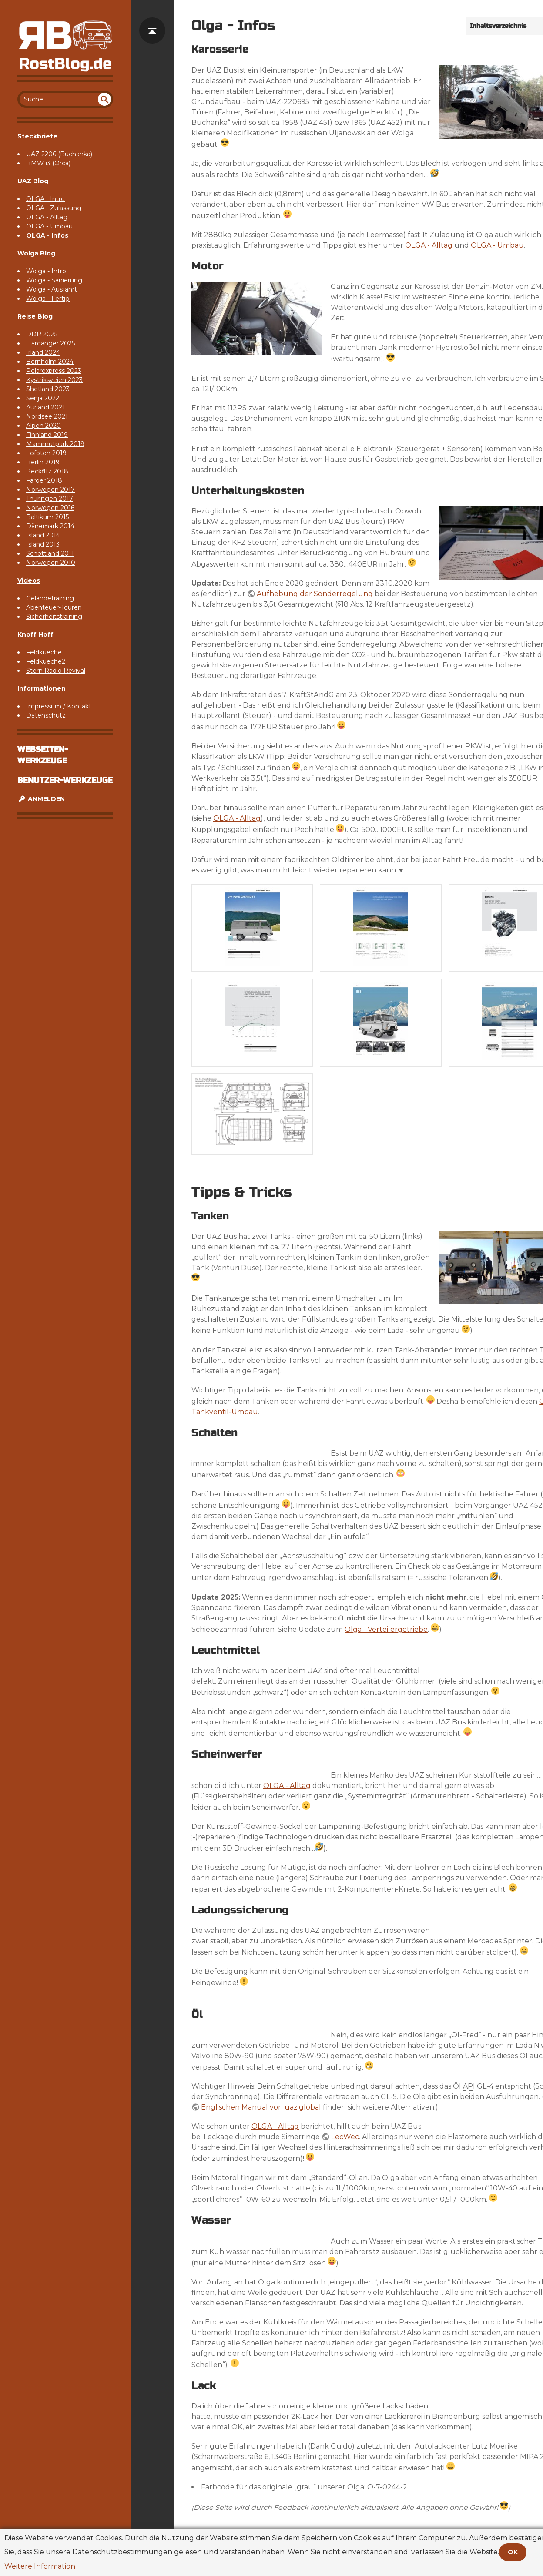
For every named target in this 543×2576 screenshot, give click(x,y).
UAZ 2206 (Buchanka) (59, 154)
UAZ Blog (32, 181)
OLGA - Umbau (49, 226)
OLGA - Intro (45, 199)
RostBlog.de (65, 64)
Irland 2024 (43, 352)
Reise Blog (35, 316)
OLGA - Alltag (46, 217)
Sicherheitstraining (54, 617)
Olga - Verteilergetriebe (386, 1629)
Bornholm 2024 (50, 362)
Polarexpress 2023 (53, 371)
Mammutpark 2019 (55, 444)
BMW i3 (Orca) (48, 163)
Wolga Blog (36, 253)
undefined (104, 99)
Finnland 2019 (47, 435)
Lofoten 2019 (46, 453)
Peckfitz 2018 (47, 471)
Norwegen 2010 (50, 563)
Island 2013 (43, 544)
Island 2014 (43, 535)
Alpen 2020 (43, 425)
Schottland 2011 (50, 553)
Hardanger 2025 (50, 343)
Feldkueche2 (45, 661)
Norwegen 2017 (50, 489)
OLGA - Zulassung (53, 208)
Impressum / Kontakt (58, 706)
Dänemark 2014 (50, 526)
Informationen (41, 688)
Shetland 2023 (48, 389)
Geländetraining (50, 598)
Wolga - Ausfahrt (51, 289)
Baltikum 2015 (47, 517)
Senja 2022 (42, 398)
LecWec (345, 2137)
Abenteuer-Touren (54, 607)
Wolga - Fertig (48, 298)
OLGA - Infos (47, 235)
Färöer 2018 (44, 480)
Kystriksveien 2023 (54, 380)
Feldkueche (44, 652)
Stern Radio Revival (55, 670)
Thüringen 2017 (49, 499)
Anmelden (41, 799)
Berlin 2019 (43, 462)
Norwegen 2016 (50, 508)
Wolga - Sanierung (54, 280)
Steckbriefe (37, 136)
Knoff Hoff (35, 634)
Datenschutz (46, 715)
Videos (28, 580)
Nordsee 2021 (47, 416)
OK (513, 2552)
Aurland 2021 (45, 407)
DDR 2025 (41, 334)
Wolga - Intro (46, 271)
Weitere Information (39, 2566)
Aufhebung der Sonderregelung (315, 594)
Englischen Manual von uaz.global (261, 2107)
